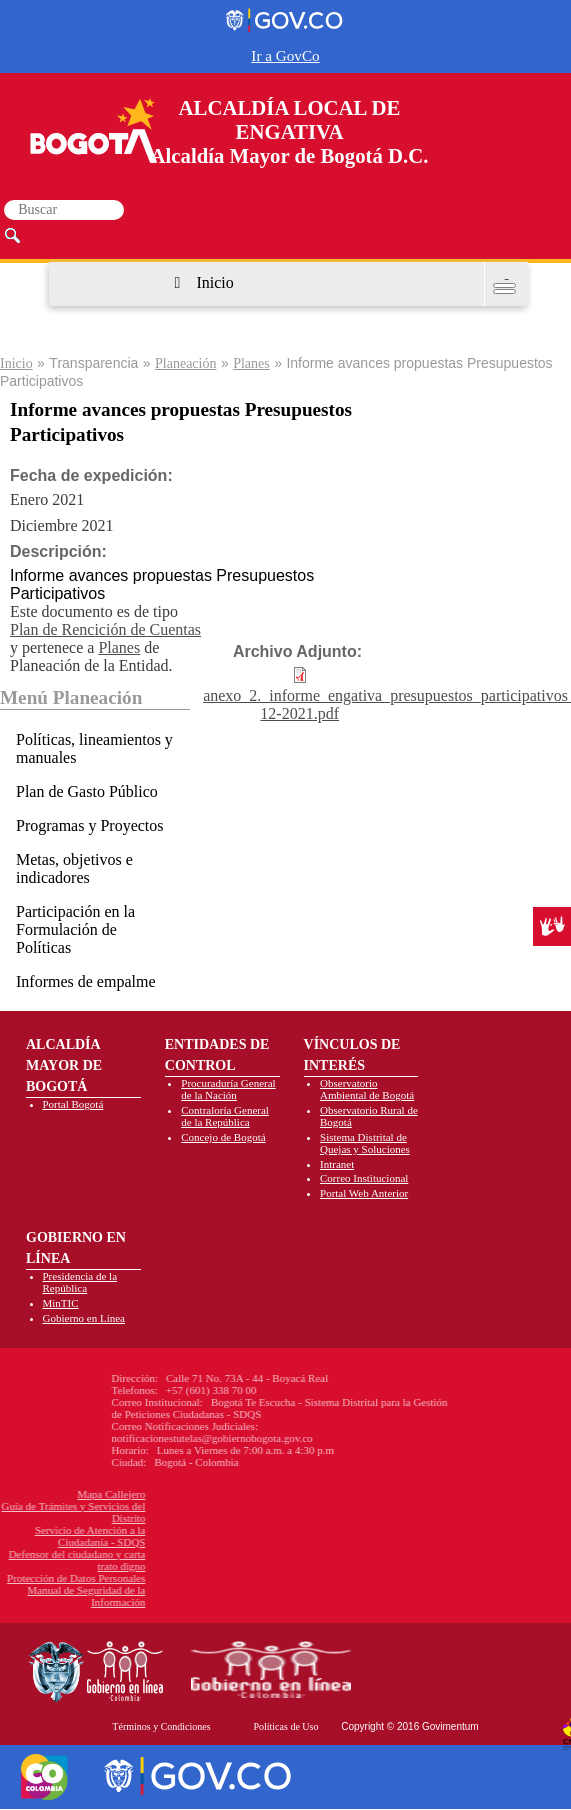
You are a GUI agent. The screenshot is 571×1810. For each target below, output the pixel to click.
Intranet (337, 1164)
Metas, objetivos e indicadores (74, 868)
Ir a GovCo (285, 55)
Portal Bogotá (73, 1104)
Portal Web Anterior (364, 1193)
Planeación (185, 363)
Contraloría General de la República (225, 1116)
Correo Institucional (364, 1178)
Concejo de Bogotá (223, 1137)
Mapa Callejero (51, 1494)
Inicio (214, 282)
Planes (251, 363)
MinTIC (61, 1303)
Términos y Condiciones (161, 1726)
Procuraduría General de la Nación (228, 1089)
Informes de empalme (86, 981)
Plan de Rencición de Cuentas (105, 629)
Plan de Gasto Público (87, 791)
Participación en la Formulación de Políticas (75, 929)
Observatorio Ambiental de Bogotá (367, 1089)
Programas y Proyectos (90, 825)
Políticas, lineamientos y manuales (94, 748)
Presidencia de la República (80, 1282)
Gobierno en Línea (84, 1318)
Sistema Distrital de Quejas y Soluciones (365, 1143)
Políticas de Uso (285, 1726)
